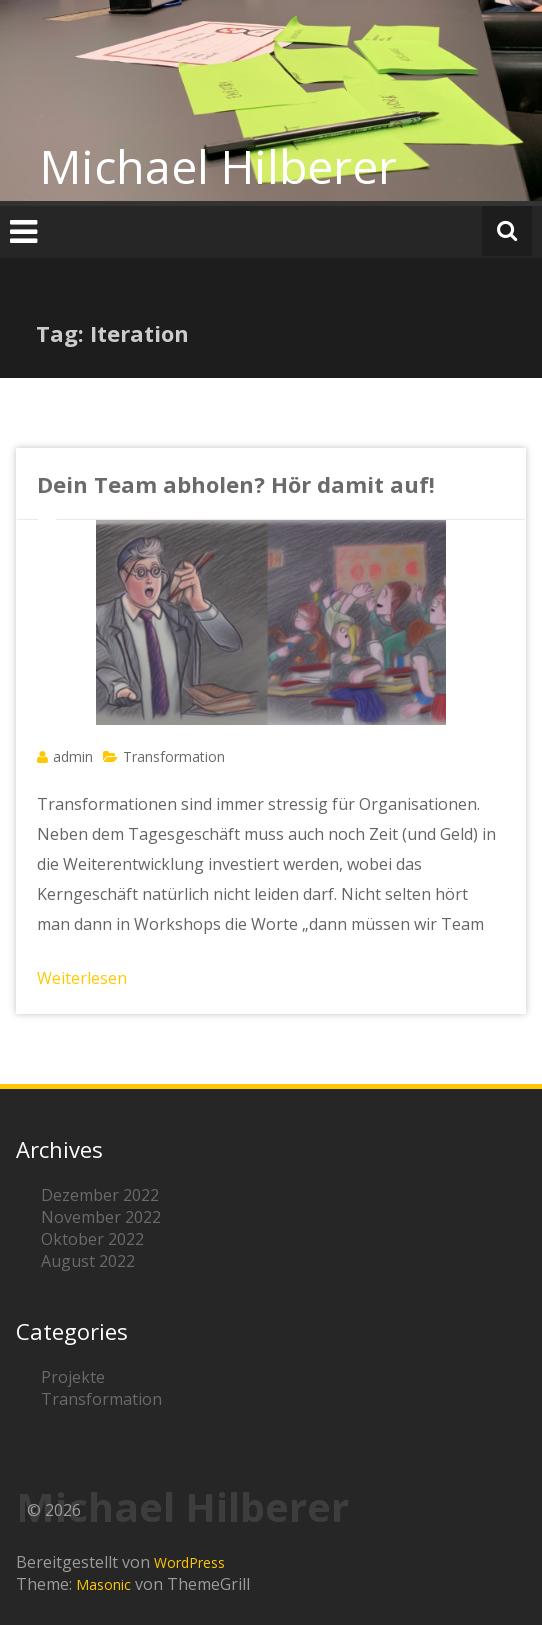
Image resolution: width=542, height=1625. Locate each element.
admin (73, 756)
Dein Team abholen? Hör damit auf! (236, 484)
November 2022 (101, 1217)
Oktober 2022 (92, 1239)
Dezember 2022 (100, 1195)
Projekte (73, 1377)
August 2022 (88, 1261)
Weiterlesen (82, 978)
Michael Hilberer (218, 166)
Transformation (174, 756)
